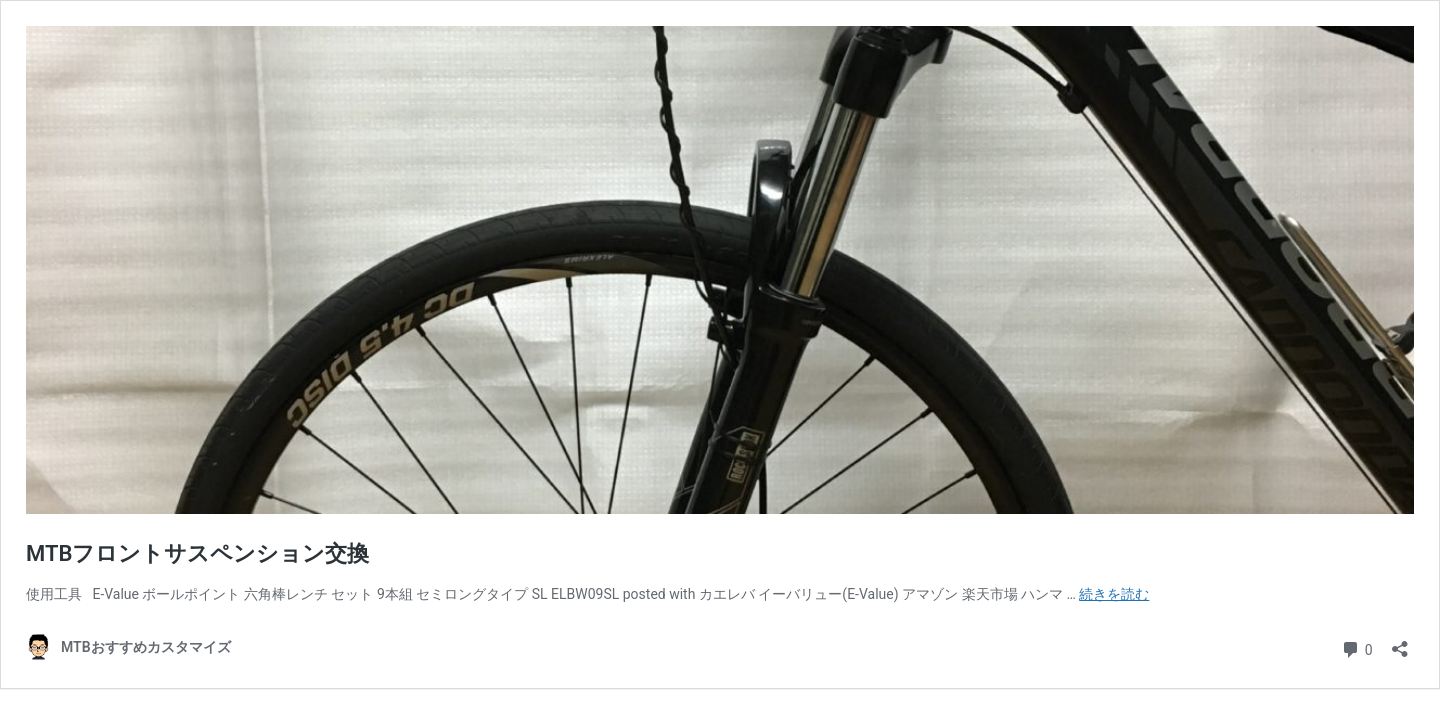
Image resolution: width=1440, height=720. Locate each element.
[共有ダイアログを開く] (1400, 642)
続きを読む (1114, 594)
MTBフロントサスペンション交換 (197, 553)
